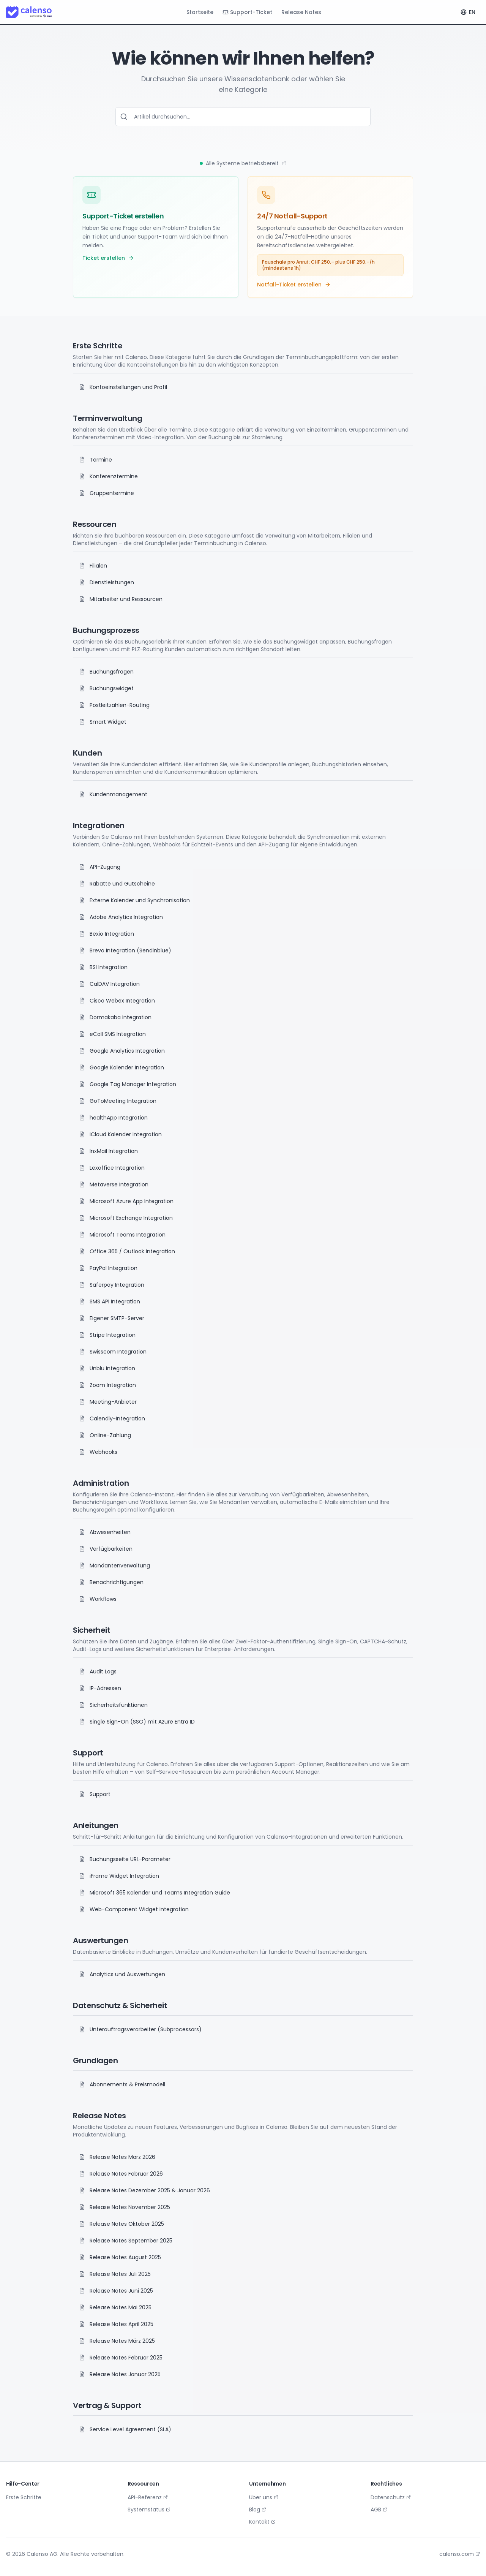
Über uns (263, 2497)
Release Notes (301, 12)
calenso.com (459, 2554)
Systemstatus (149, 2509)
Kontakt (262, 2521)
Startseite (199, 12)
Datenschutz (391, 2497)
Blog (257, 2509)
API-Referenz (148, 2497)
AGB (379, 2509)
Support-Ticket (247, 12)
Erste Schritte (23, 2497)
